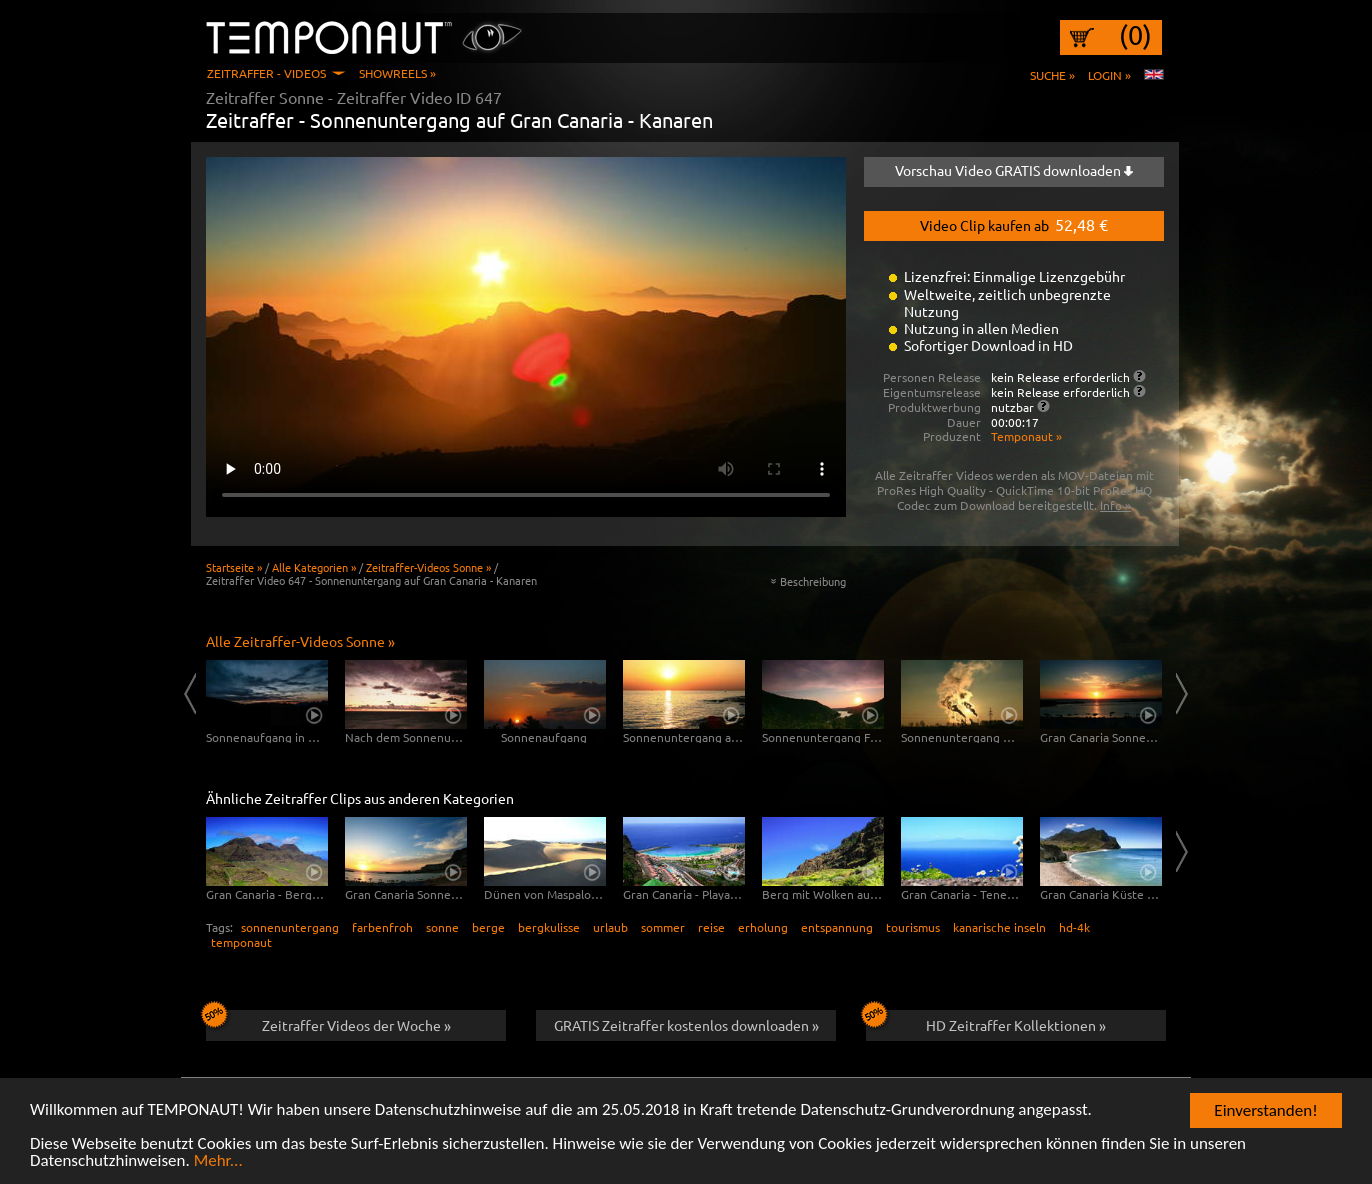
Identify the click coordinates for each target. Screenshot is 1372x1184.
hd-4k (1074, 927)
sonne (442, 927)
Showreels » (397, 73)
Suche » (1052, 75)
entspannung (837, 927)
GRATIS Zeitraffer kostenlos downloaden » (686, 1025)
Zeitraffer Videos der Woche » (328, 1022)
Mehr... (218, 1161)
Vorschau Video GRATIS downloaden (1014, 170)
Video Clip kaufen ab (1014, 224)
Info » (1115, 505)
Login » (1109, 75)
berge (488, 927)
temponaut (241, 942)
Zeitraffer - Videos (266, 73)
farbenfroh (382, 927)
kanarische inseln (999, 927)
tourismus (913, 927)
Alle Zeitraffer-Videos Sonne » (300, 641)
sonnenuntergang (290, 927)
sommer (663, 927)
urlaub (610, 927)
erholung (763, 927)
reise (711, 927)
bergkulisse (549, 927)
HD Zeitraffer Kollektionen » (986, 1022)
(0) (1135, 35)
